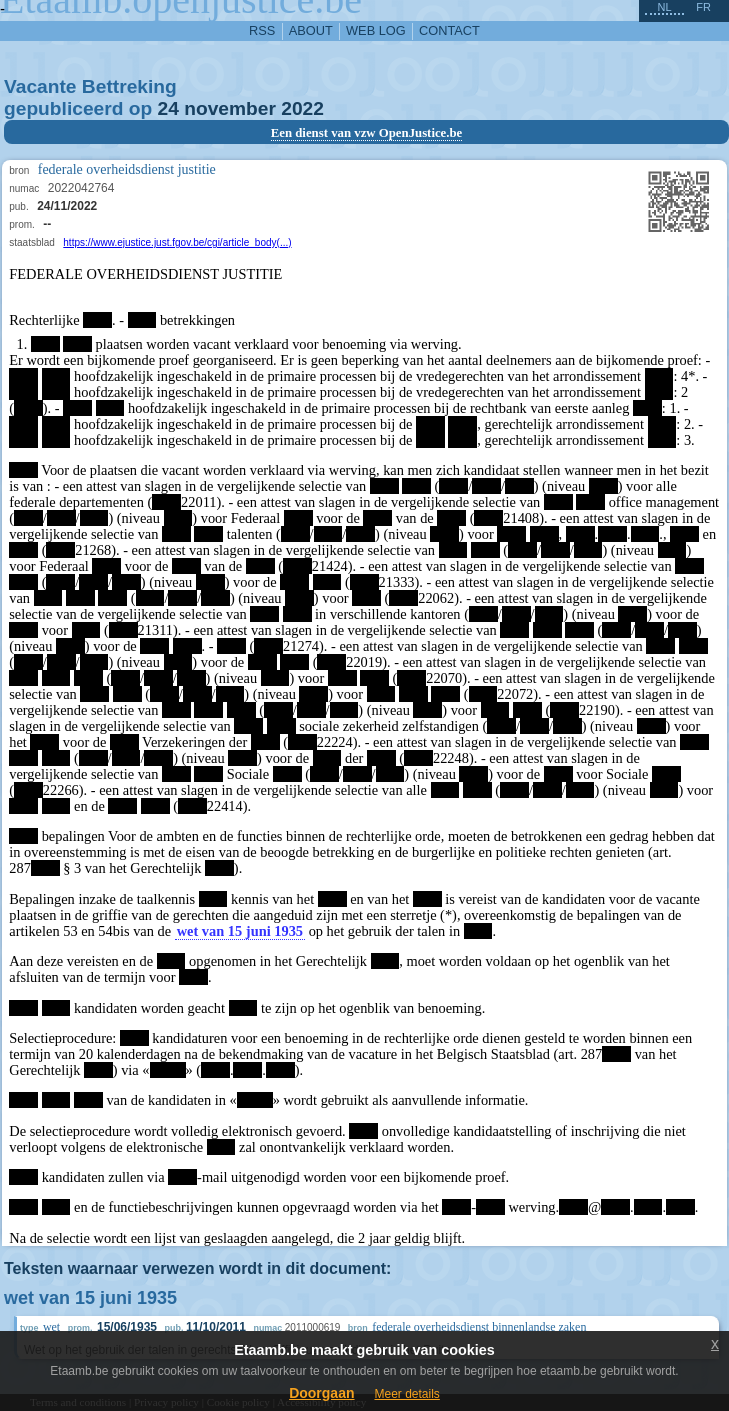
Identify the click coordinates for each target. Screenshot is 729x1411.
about (311, 30)
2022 (302, 108)
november (230, 108)
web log (376, 30)
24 (168, 108)
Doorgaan (321, 1393)
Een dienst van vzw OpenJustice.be (367, 133)
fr (703, 7)
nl (664, 7)
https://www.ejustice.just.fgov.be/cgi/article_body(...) (177, 242)
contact (449, 30)
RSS (262, 30)
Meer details (406, 1394)
